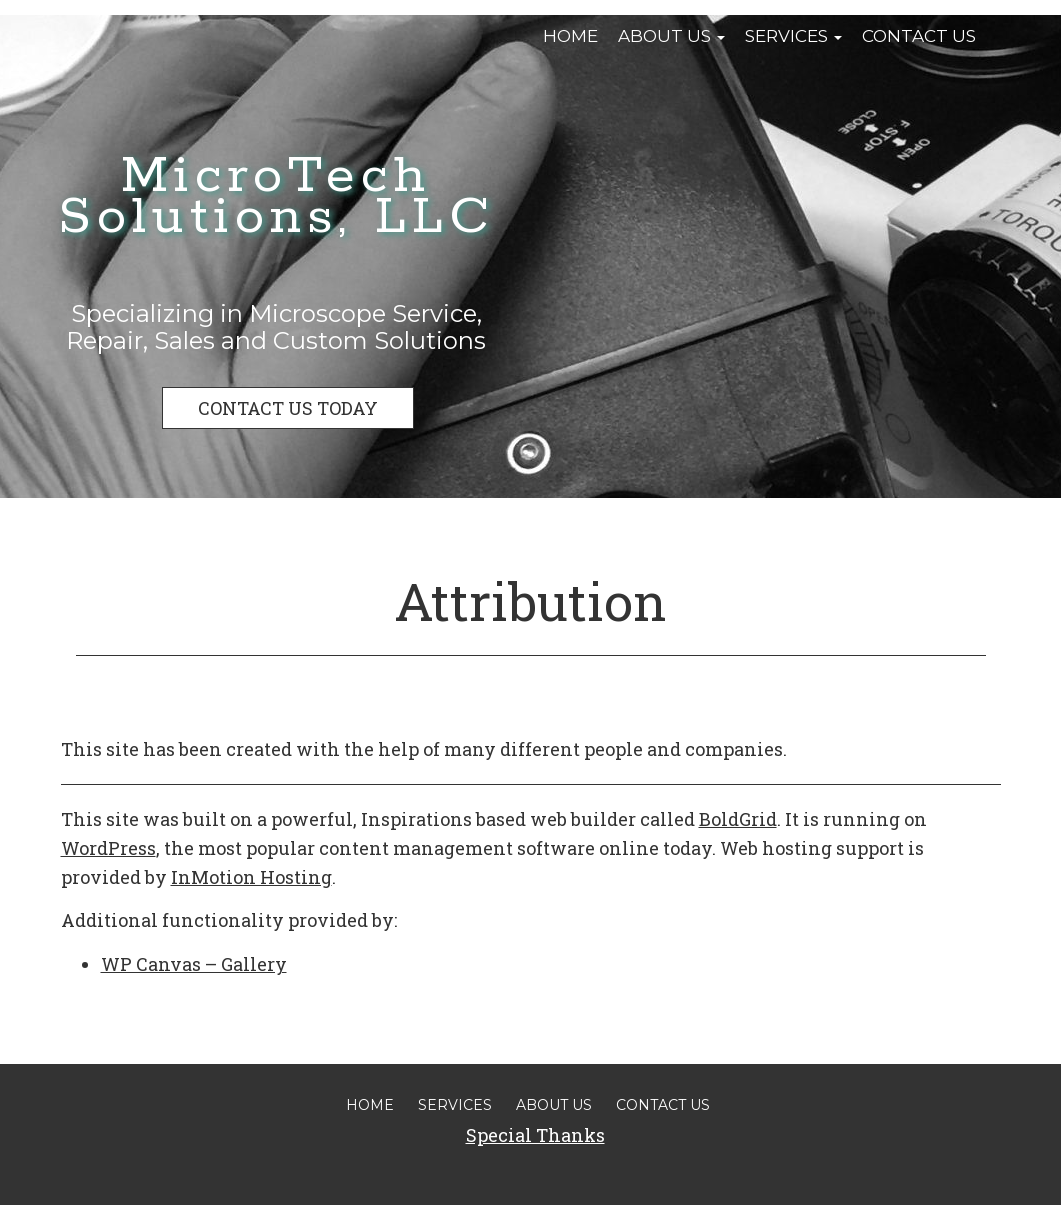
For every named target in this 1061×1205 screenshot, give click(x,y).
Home (570, 36)
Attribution (530, 601)
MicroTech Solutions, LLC (276, 197)
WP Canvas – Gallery (194, 964)
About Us (671, 36)
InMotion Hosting (251, 877)
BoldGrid (738, 819)
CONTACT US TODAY (288, 408)
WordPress (108, 848)
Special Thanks (535, 1135)
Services (793, 36)
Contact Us (919, 36)
